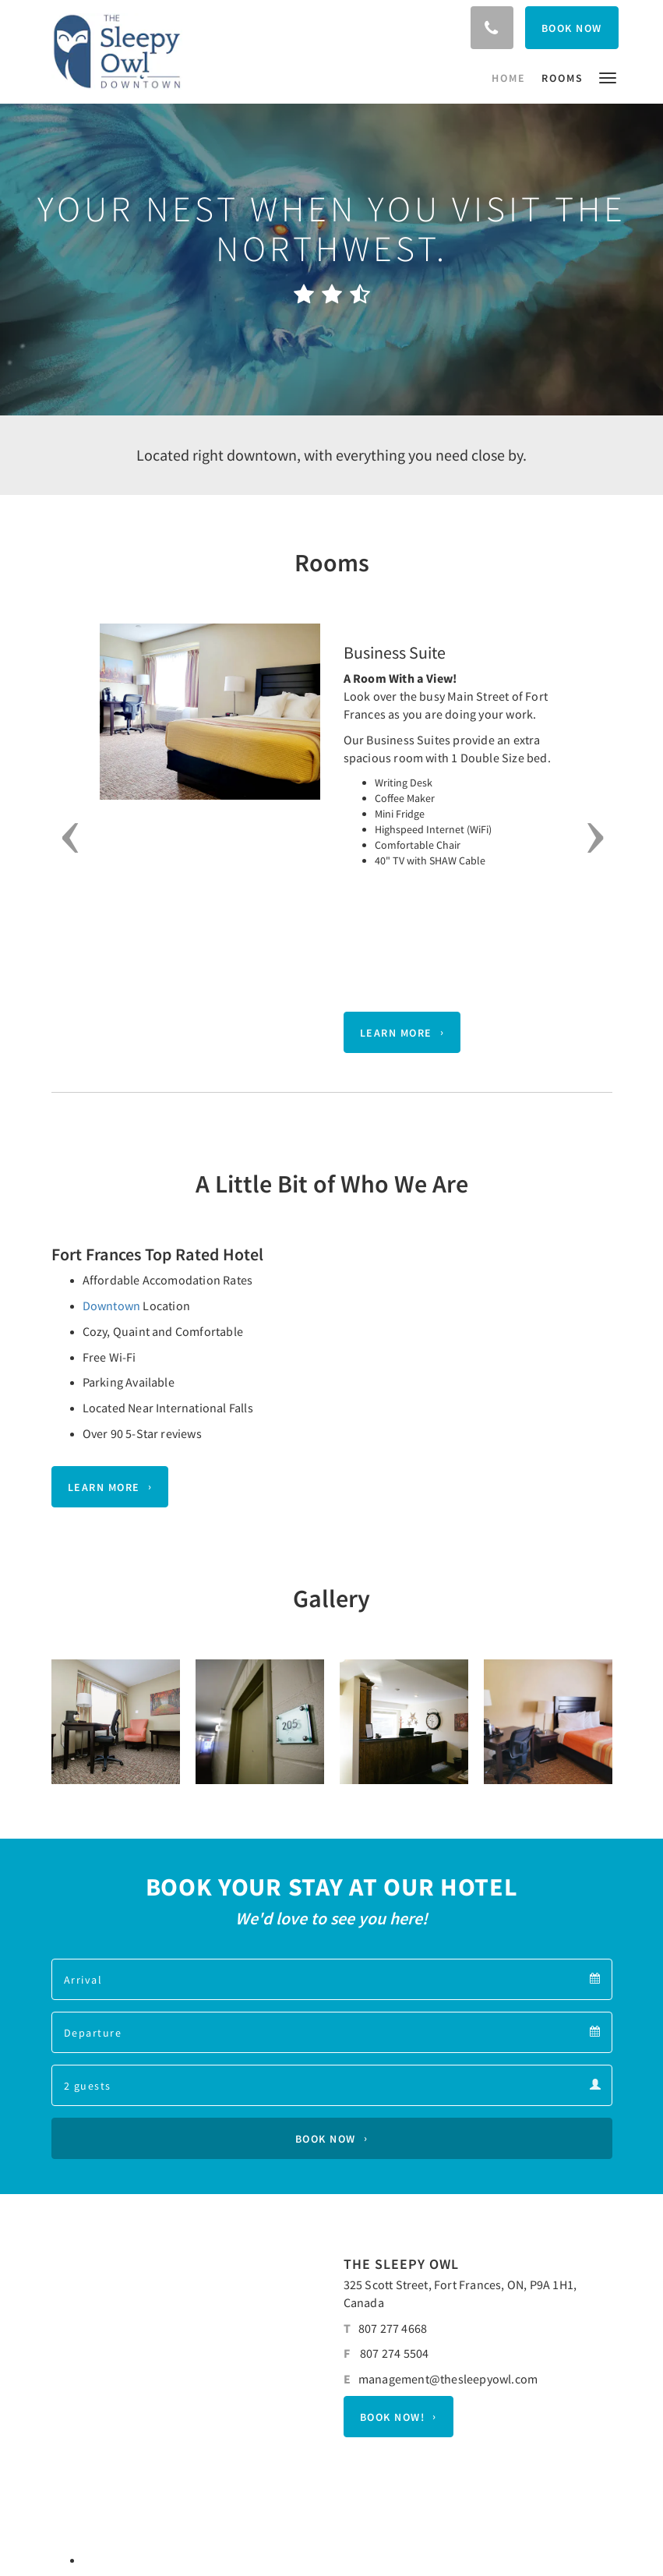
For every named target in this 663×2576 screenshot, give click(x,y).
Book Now (325, 2139)
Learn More (396, 1033)
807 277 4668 (392, 2328)
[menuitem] (513, 78)
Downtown (112, 1305)
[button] (607, 77)
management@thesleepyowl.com (448, 2379)
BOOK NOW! (392, 2417)
